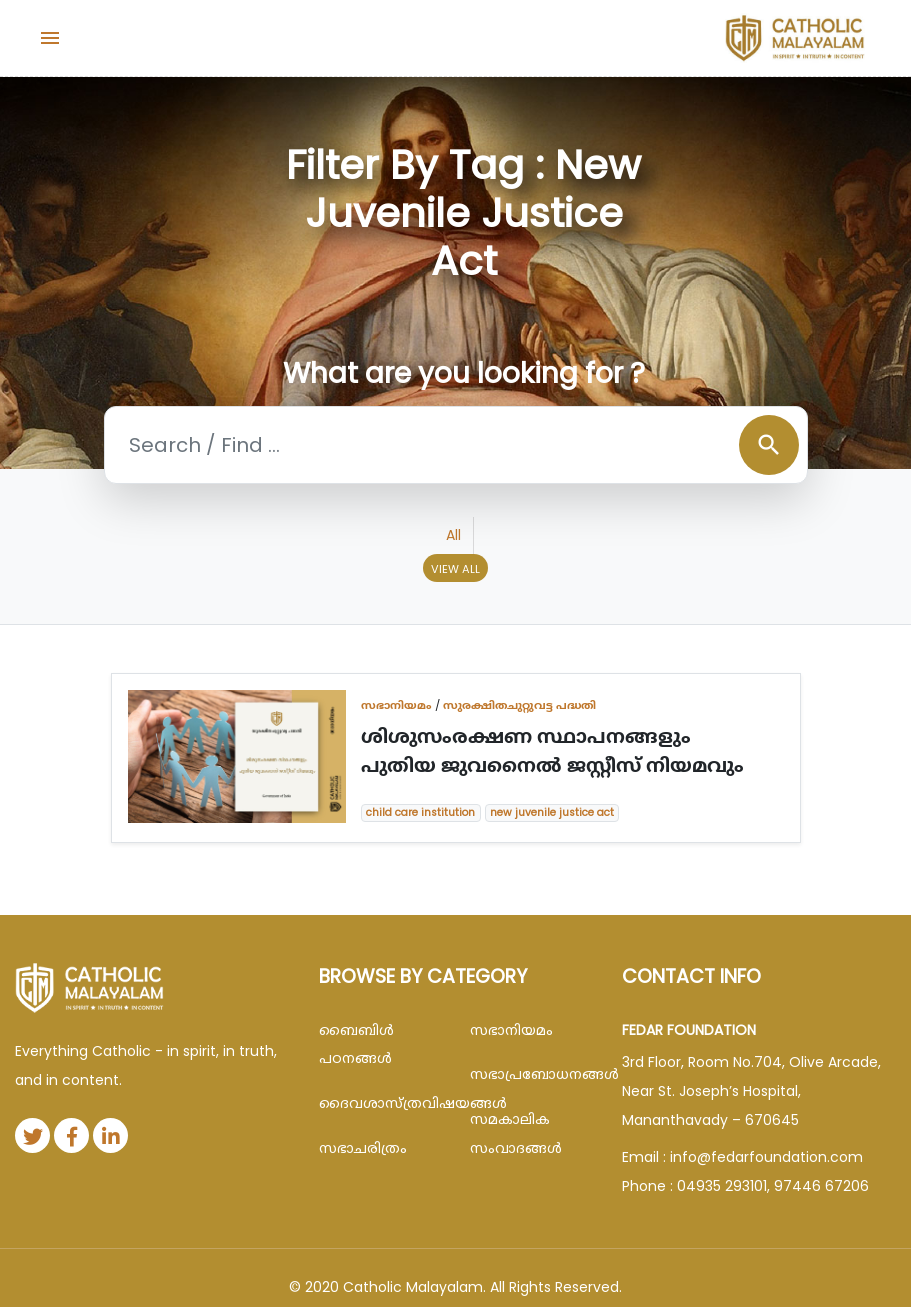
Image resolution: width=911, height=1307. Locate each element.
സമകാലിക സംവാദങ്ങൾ (516, 1133)
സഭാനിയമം (396, 705)
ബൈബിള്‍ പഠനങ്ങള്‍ (356, 1044)
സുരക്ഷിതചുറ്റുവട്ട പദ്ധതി (519, 705)
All (453, 535)
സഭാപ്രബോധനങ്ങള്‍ (531, 1074)
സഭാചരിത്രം (363, 1148)
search (769, 445)
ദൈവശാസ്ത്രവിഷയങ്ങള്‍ (380, 1103)
